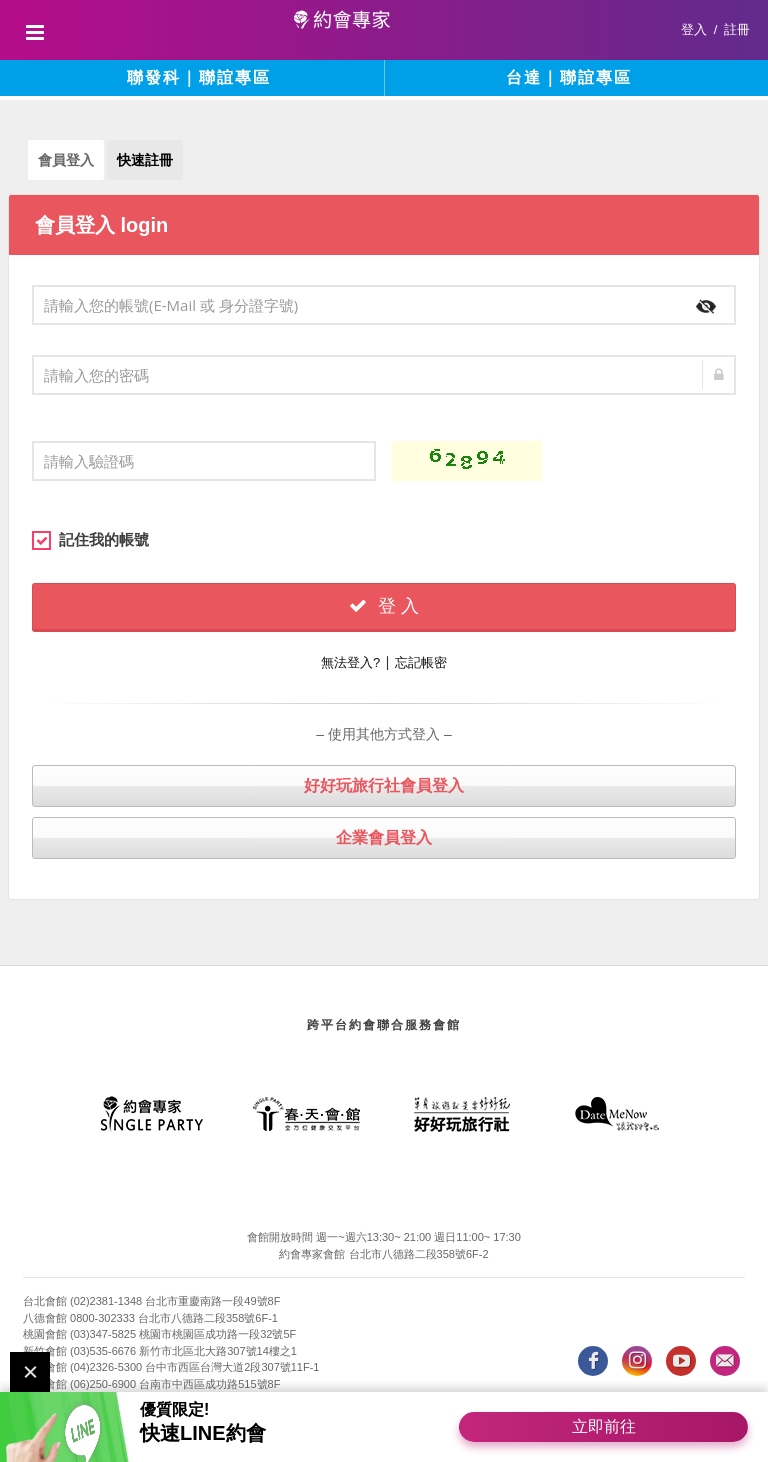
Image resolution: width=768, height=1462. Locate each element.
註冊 (737, 29)
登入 (694, 29)
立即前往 (604, 1426)
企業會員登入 (384, 837)
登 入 (384, 606)
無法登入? (350, 662)
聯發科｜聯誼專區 (199, 77)
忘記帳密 (421, 662)
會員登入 (66, 160)
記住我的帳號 (90, 540)
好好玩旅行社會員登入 (384, 785)
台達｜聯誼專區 (569, 77)
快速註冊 (145, 160)
